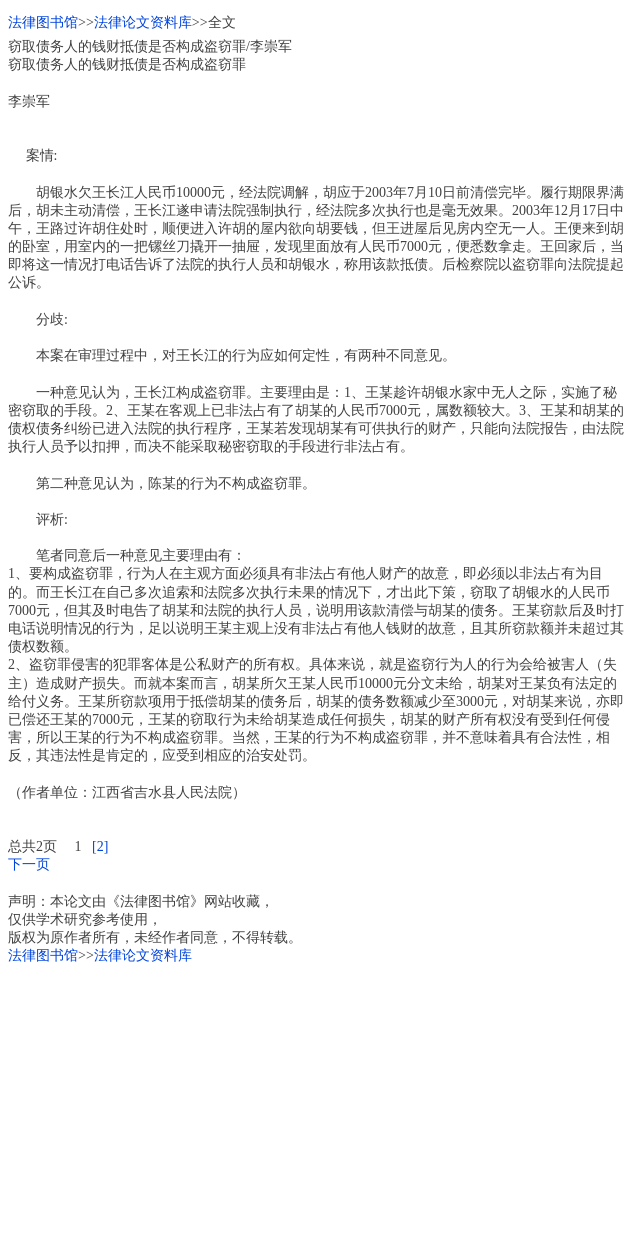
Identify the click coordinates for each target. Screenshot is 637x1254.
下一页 (29, 864)
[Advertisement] (318, 1106)
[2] (100, 846)
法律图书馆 (43, 22)
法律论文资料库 (143, 22)
